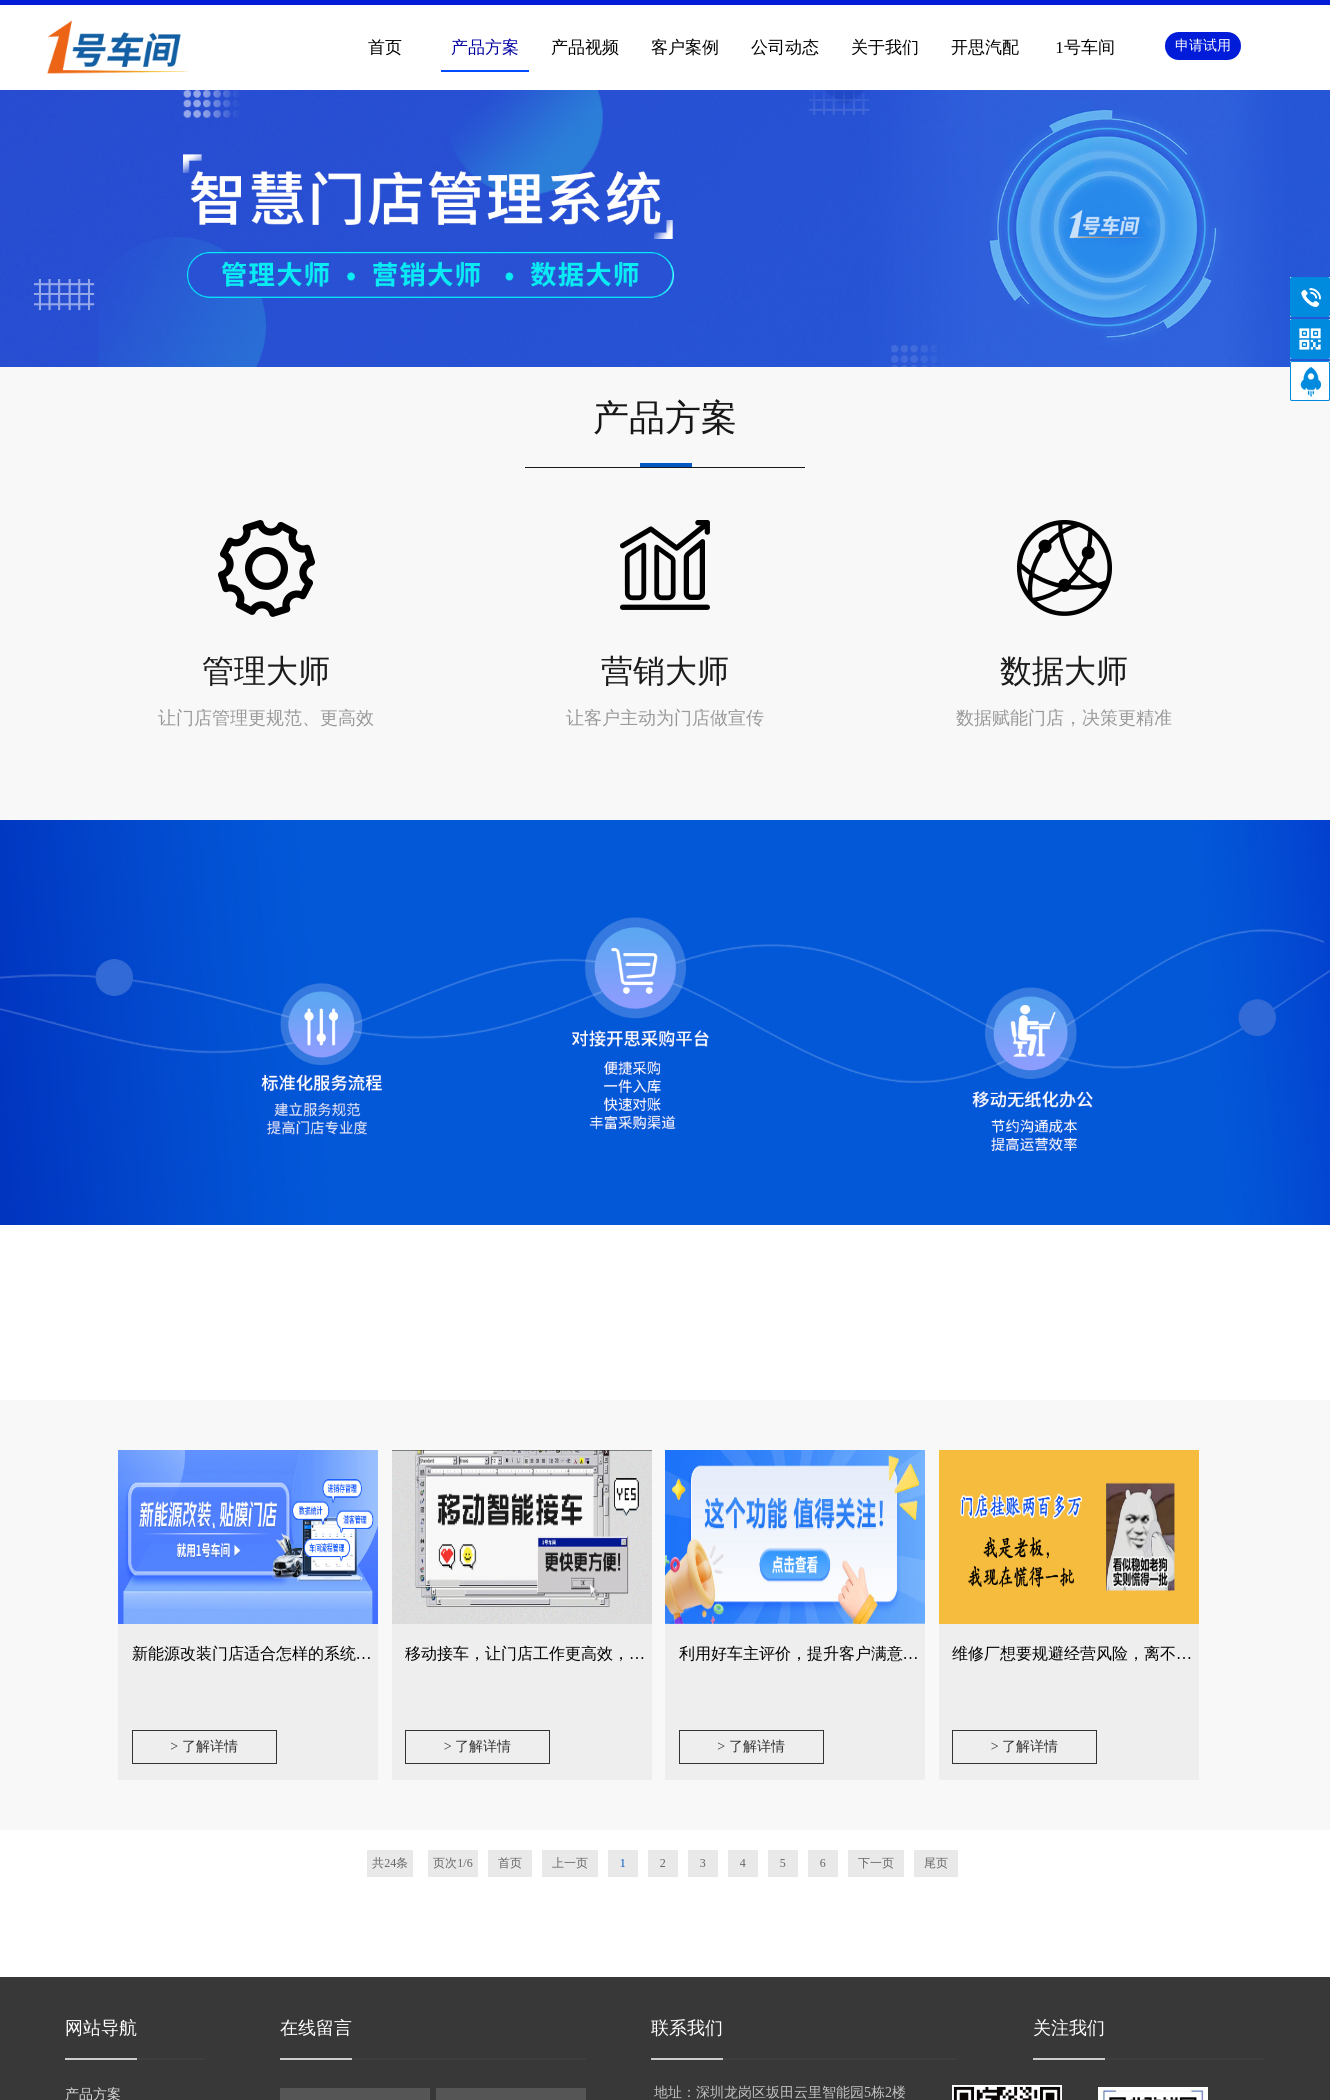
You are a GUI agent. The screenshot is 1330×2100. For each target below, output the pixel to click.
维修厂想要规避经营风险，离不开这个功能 (1104, 1653)
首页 (385, 47)
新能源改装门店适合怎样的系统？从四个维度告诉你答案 (332, 1653)
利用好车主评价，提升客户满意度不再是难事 (839, 1653)
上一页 (570, 1863)
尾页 (936, 1863)
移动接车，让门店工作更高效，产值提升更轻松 (573, 1653)
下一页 (876, 1863)
